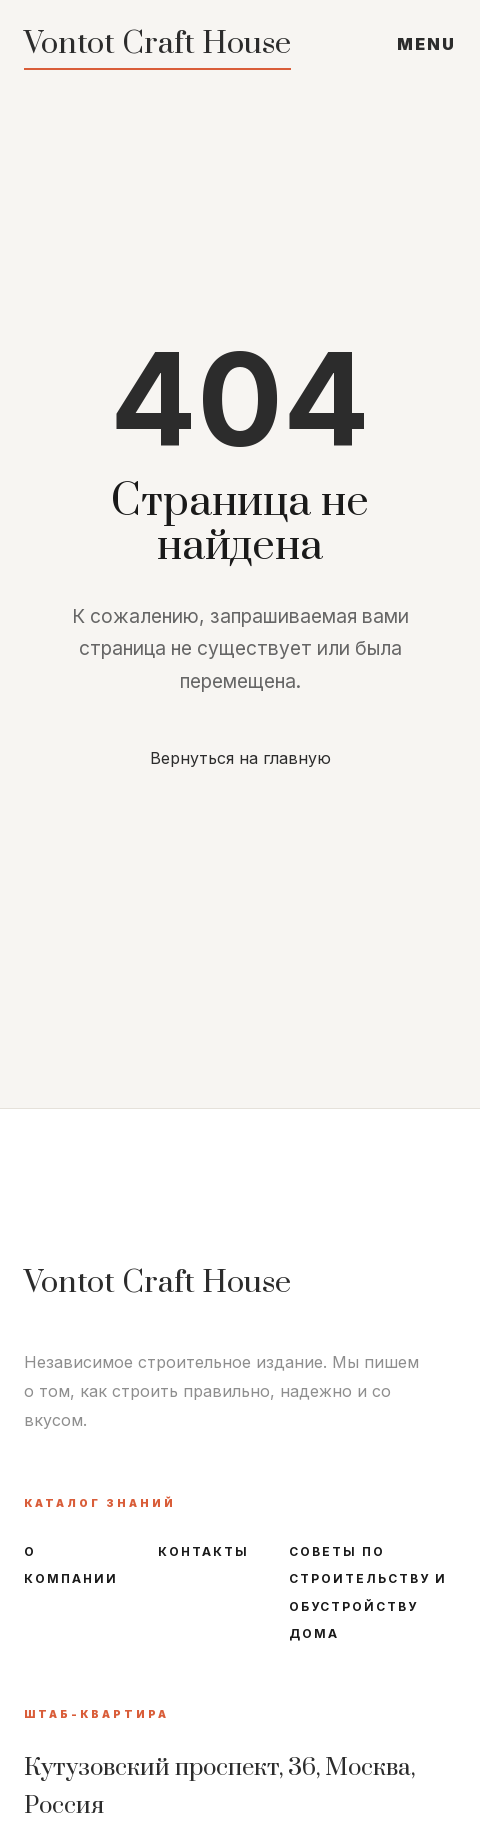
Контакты (203, 1551)
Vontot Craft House (157, 43)
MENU (426, 44)
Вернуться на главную (240, 758)
